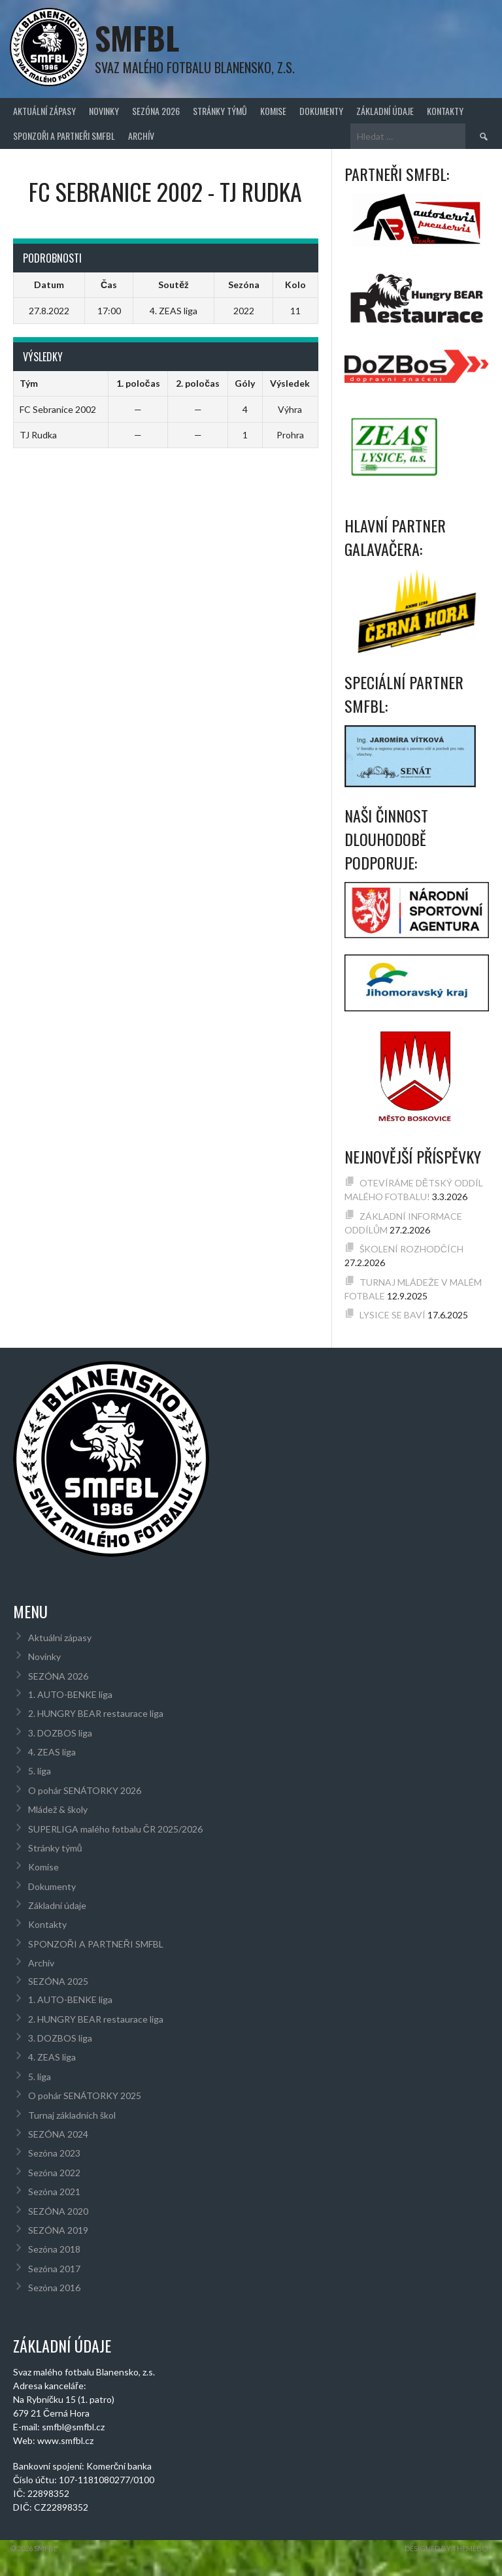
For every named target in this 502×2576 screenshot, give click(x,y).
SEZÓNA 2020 (58, 2211)
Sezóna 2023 (54, 2153)
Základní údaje (385, 111)
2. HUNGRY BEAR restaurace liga (95, 1713)
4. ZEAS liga (52, 1751)
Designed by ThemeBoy (448, 2548)
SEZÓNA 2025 (58, 1981)
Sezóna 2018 (54, 2249)
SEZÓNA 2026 (156, 111)
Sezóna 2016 (54, 2287)
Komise (273, 111)
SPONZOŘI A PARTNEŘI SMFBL (64, 135)
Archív (141, 135)
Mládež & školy (58, 1809)
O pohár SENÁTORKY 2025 (84, 2095)
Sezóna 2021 (54, 2191)
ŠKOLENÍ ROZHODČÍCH (411, 1248)
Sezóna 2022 (54, 2172)
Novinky (104, 111)
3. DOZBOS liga (60, 1732)
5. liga (39, 1770)
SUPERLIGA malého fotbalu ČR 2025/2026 (115, 1828)
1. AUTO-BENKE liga (70, 1694)
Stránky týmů (220, 111)
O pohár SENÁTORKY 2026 (84, 1790)
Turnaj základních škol (72, 2115)
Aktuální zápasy (44, 111)
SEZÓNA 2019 (58, 2230)
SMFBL (137, 37)
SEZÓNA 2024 (58, 2134)
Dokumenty (321, 111)
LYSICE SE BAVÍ (393, 1314)
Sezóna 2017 (54, 2268)
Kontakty (445, 111)
